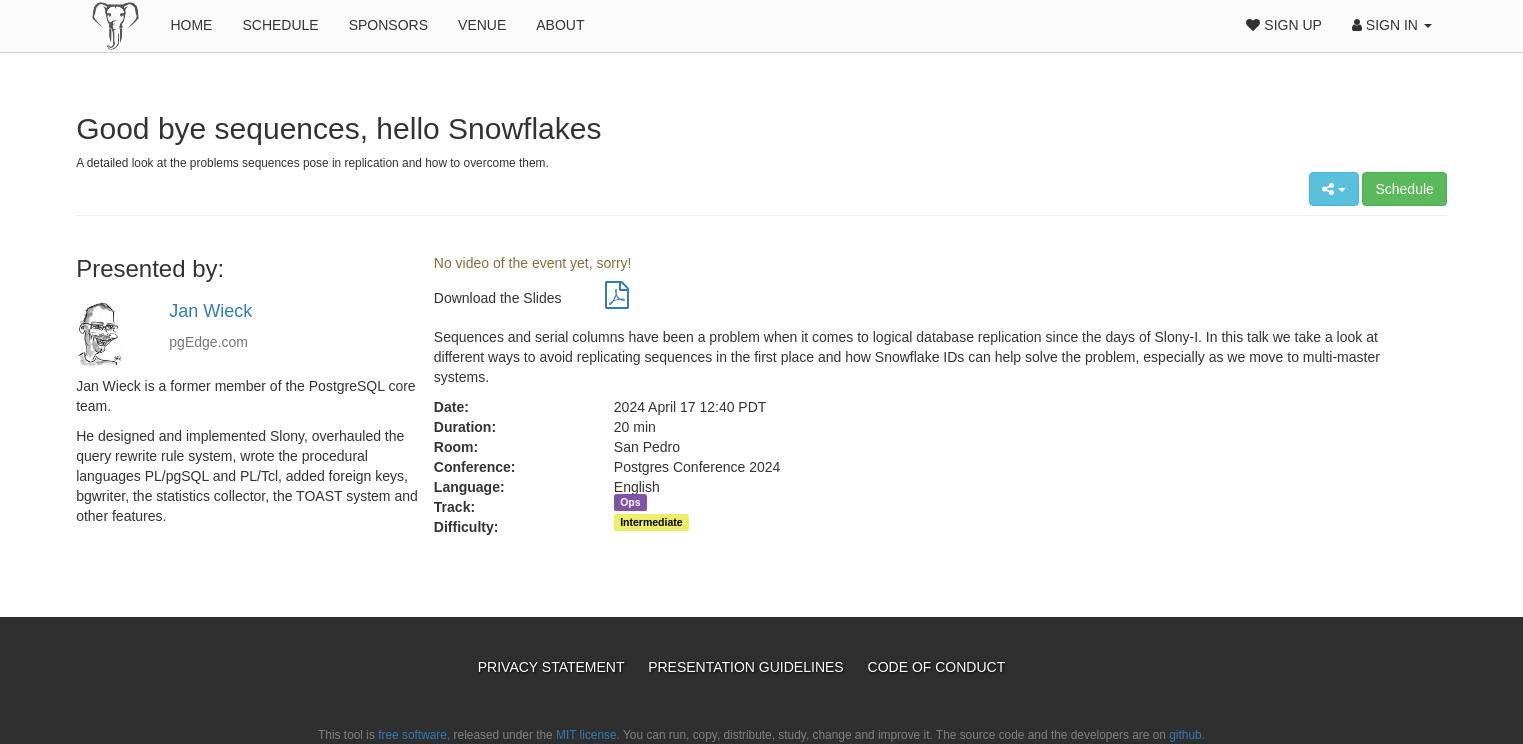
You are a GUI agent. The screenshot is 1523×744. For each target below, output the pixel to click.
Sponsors (388, 25)
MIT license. (588, 735)
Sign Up (1283, 25)
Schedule (280, 25)
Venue (482, 25)
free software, (414, 735)
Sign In (1392, 25)
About (560, 25)
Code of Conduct (937, 667)
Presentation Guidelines (747, 667)
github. (1187, 735)
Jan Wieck (210, 311)
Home (191, 25)
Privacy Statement (553, 667)
